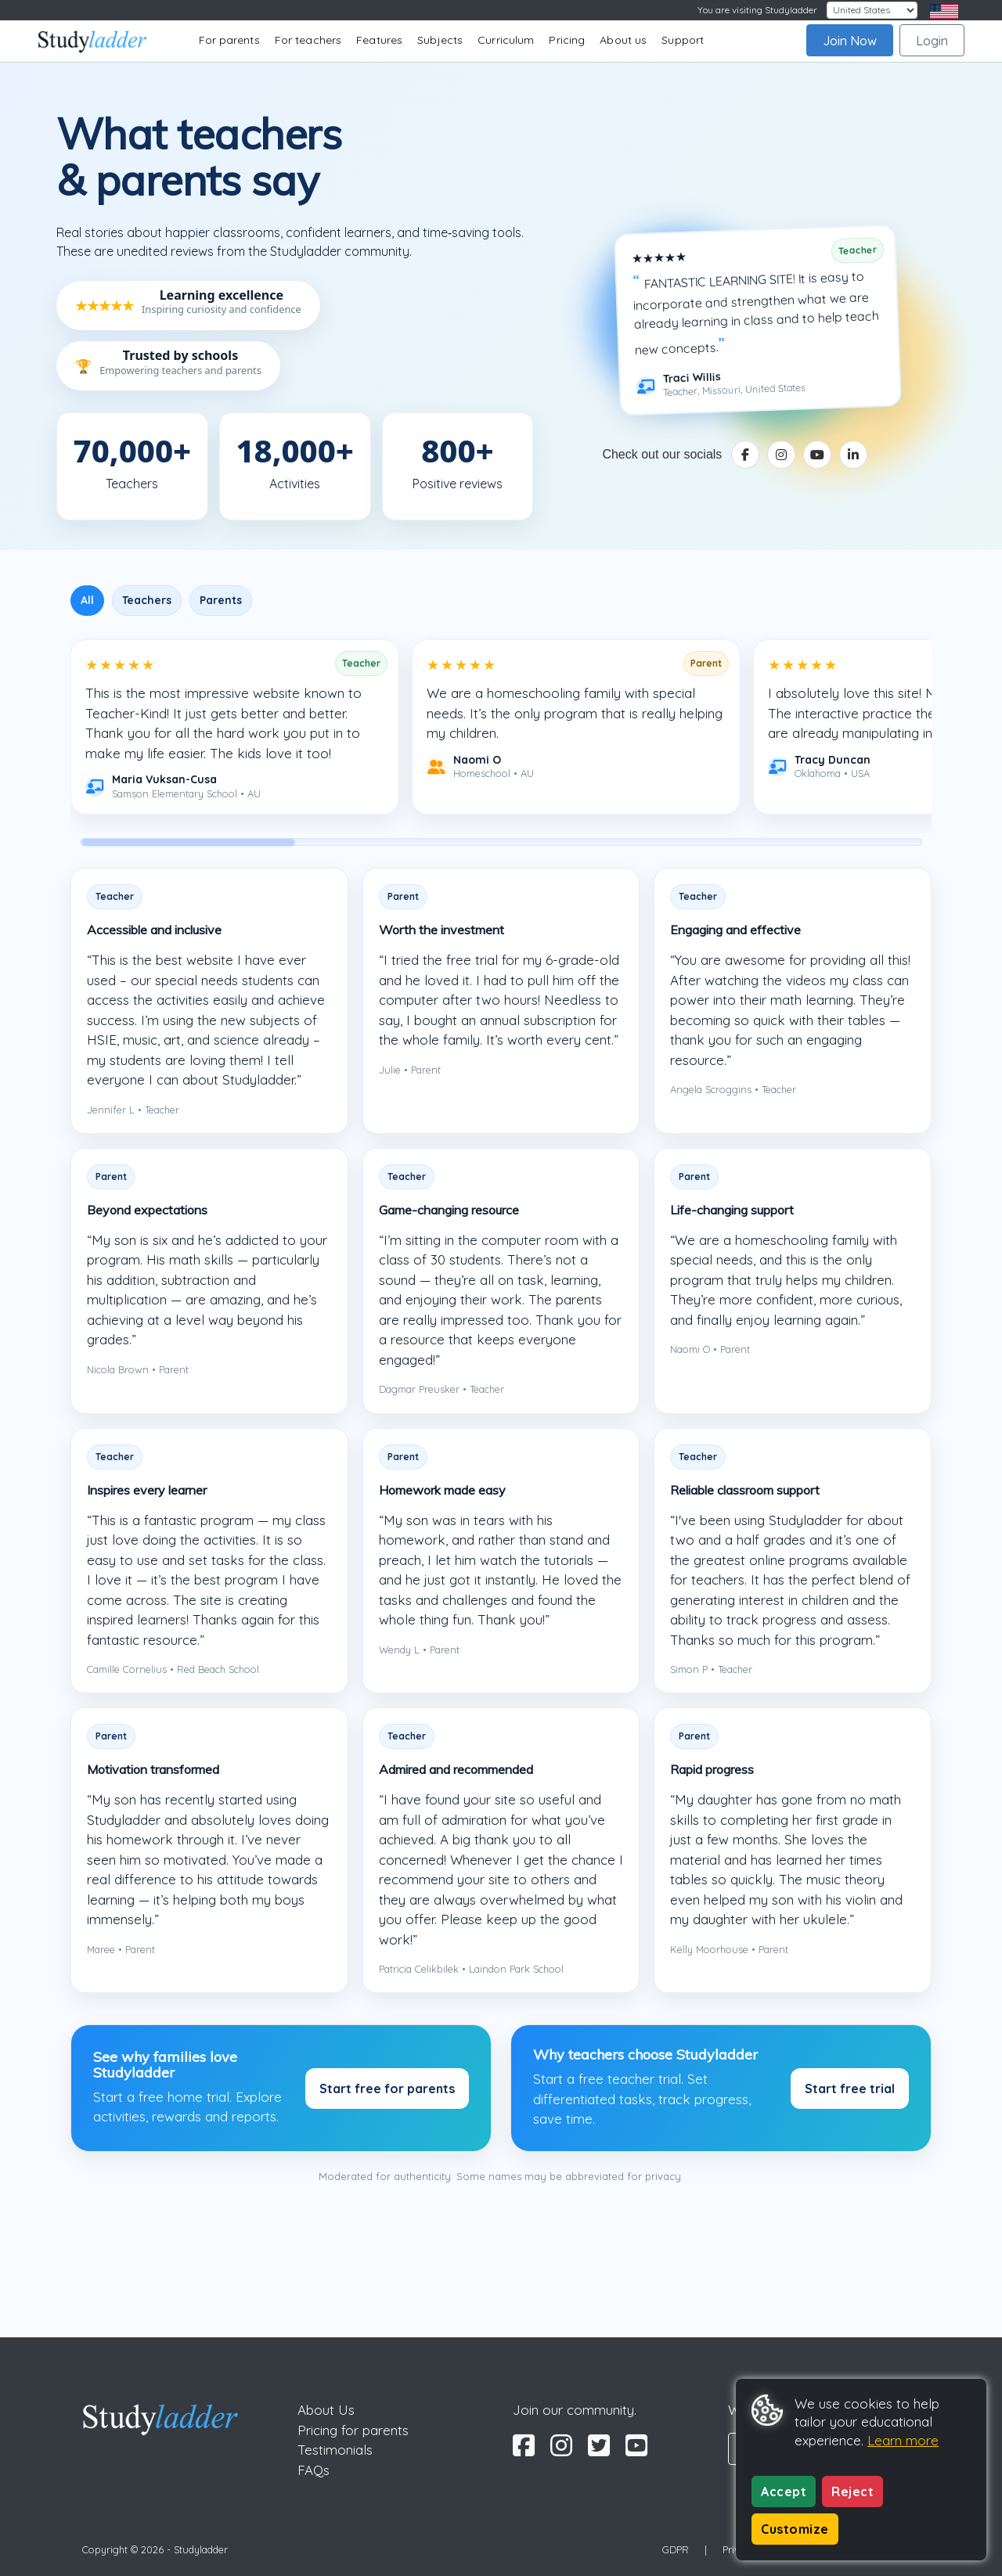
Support (682, 40)
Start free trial (850, 2088)
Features (379, 40)
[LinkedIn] (853, 455)
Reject (852, 2491)
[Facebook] (745, 455)
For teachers (308, 40)
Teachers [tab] (146, 600)
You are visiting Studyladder (757, 10)
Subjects (440, 40)
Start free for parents (387, 2088)
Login (932, 41)
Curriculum (506, 40)
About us (623, 40)
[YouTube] (817, 455)
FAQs (313, 2470)
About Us (326, 2410)
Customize (795, 2529)
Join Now (850, 41)
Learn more (903, 2440)
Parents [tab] (221, 600)
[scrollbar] (501, 842)
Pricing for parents (353, 2430)
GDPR (675, 2549)
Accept (783, 2491)
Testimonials (335, 2449)
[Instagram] (781, 455)
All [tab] (87, 600)
